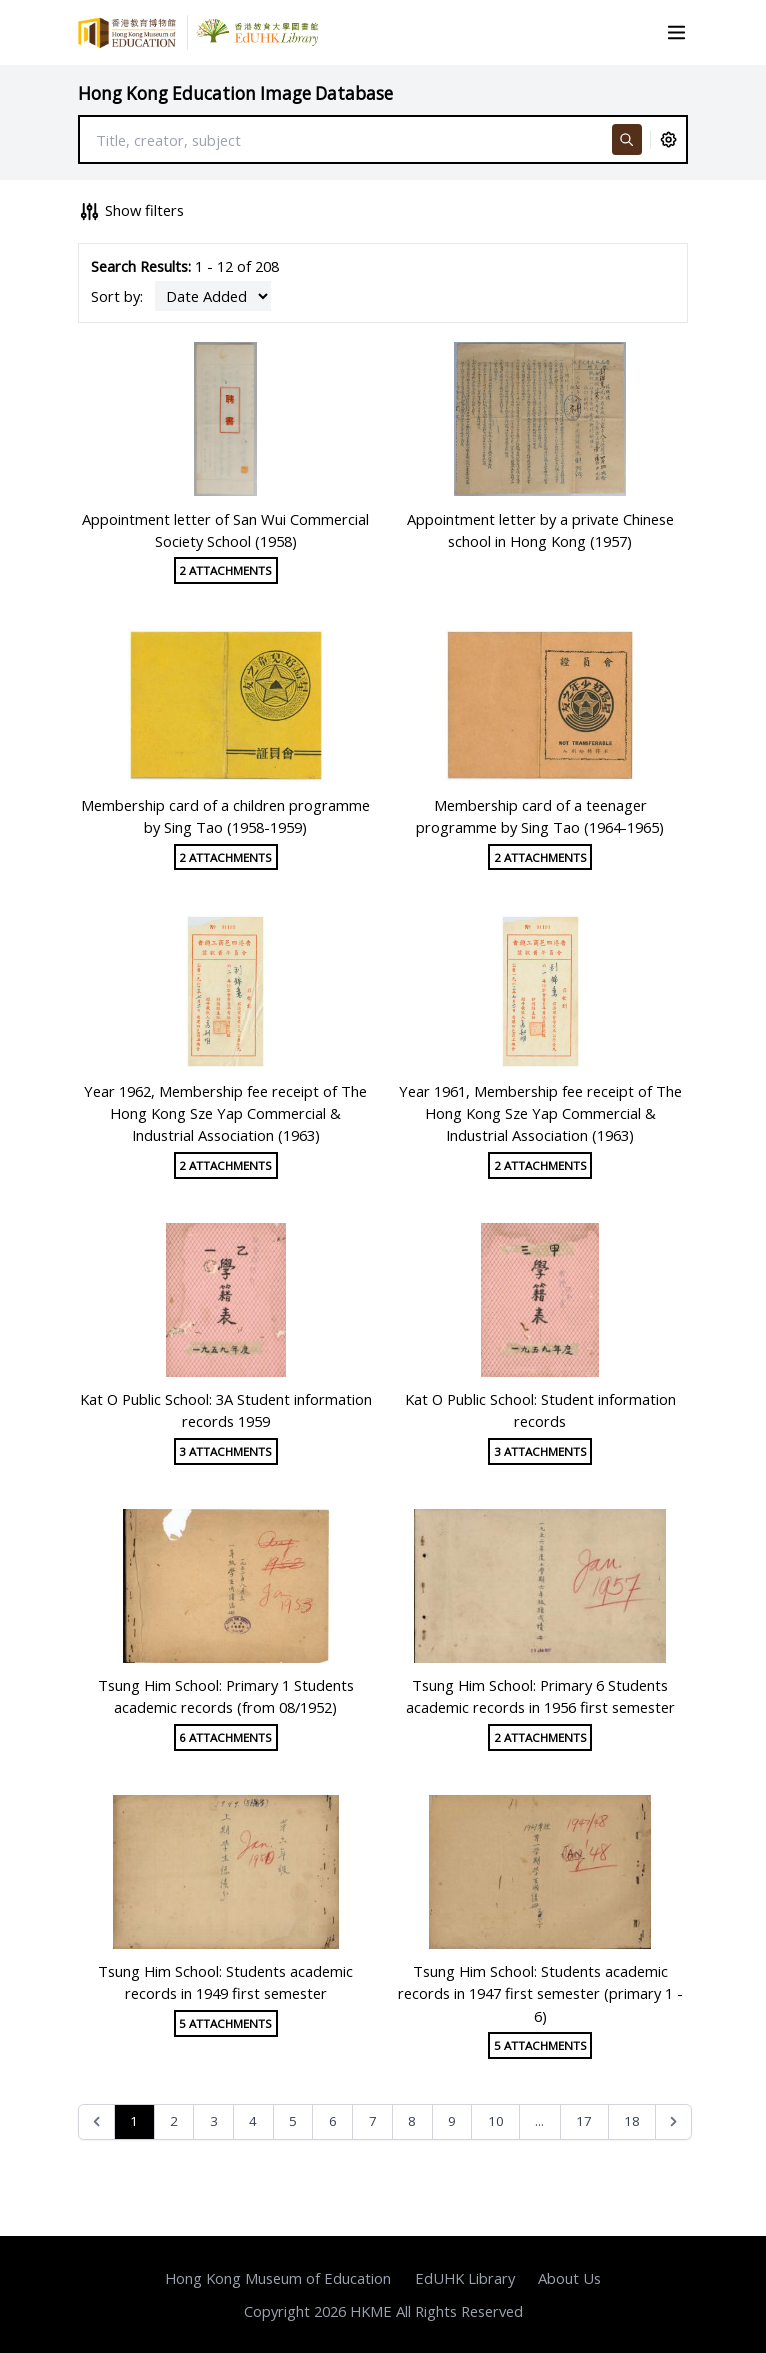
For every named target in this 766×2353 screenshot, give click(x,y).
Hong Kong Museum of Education (278, 2278)
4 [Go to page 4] (253, 2121)
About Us (569, 2278)
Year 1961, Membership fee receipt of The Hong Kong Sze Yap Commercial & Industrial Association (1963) (540, 1113)
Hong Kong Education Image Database (235, 93)
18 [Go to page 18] (632, 2121)
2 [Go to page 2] (174, 2121)
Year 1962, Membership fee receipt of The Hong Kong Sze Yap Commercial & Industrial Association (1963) (225, 1113)
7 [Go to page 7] (373, 2121)
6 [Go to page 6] (333, 2121)
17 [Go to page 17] (584, 2121)
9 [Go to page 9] (452, 2121)
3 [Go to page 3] (214, 2121)
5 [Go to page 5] (293, 2121)
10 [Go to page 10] (496, 2121)
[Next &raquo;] (673, 2122)
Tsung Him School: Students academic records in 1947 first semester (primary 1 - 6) (540, 1993)
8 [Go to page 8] (412, 2121)
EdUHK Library (465, 2278)
